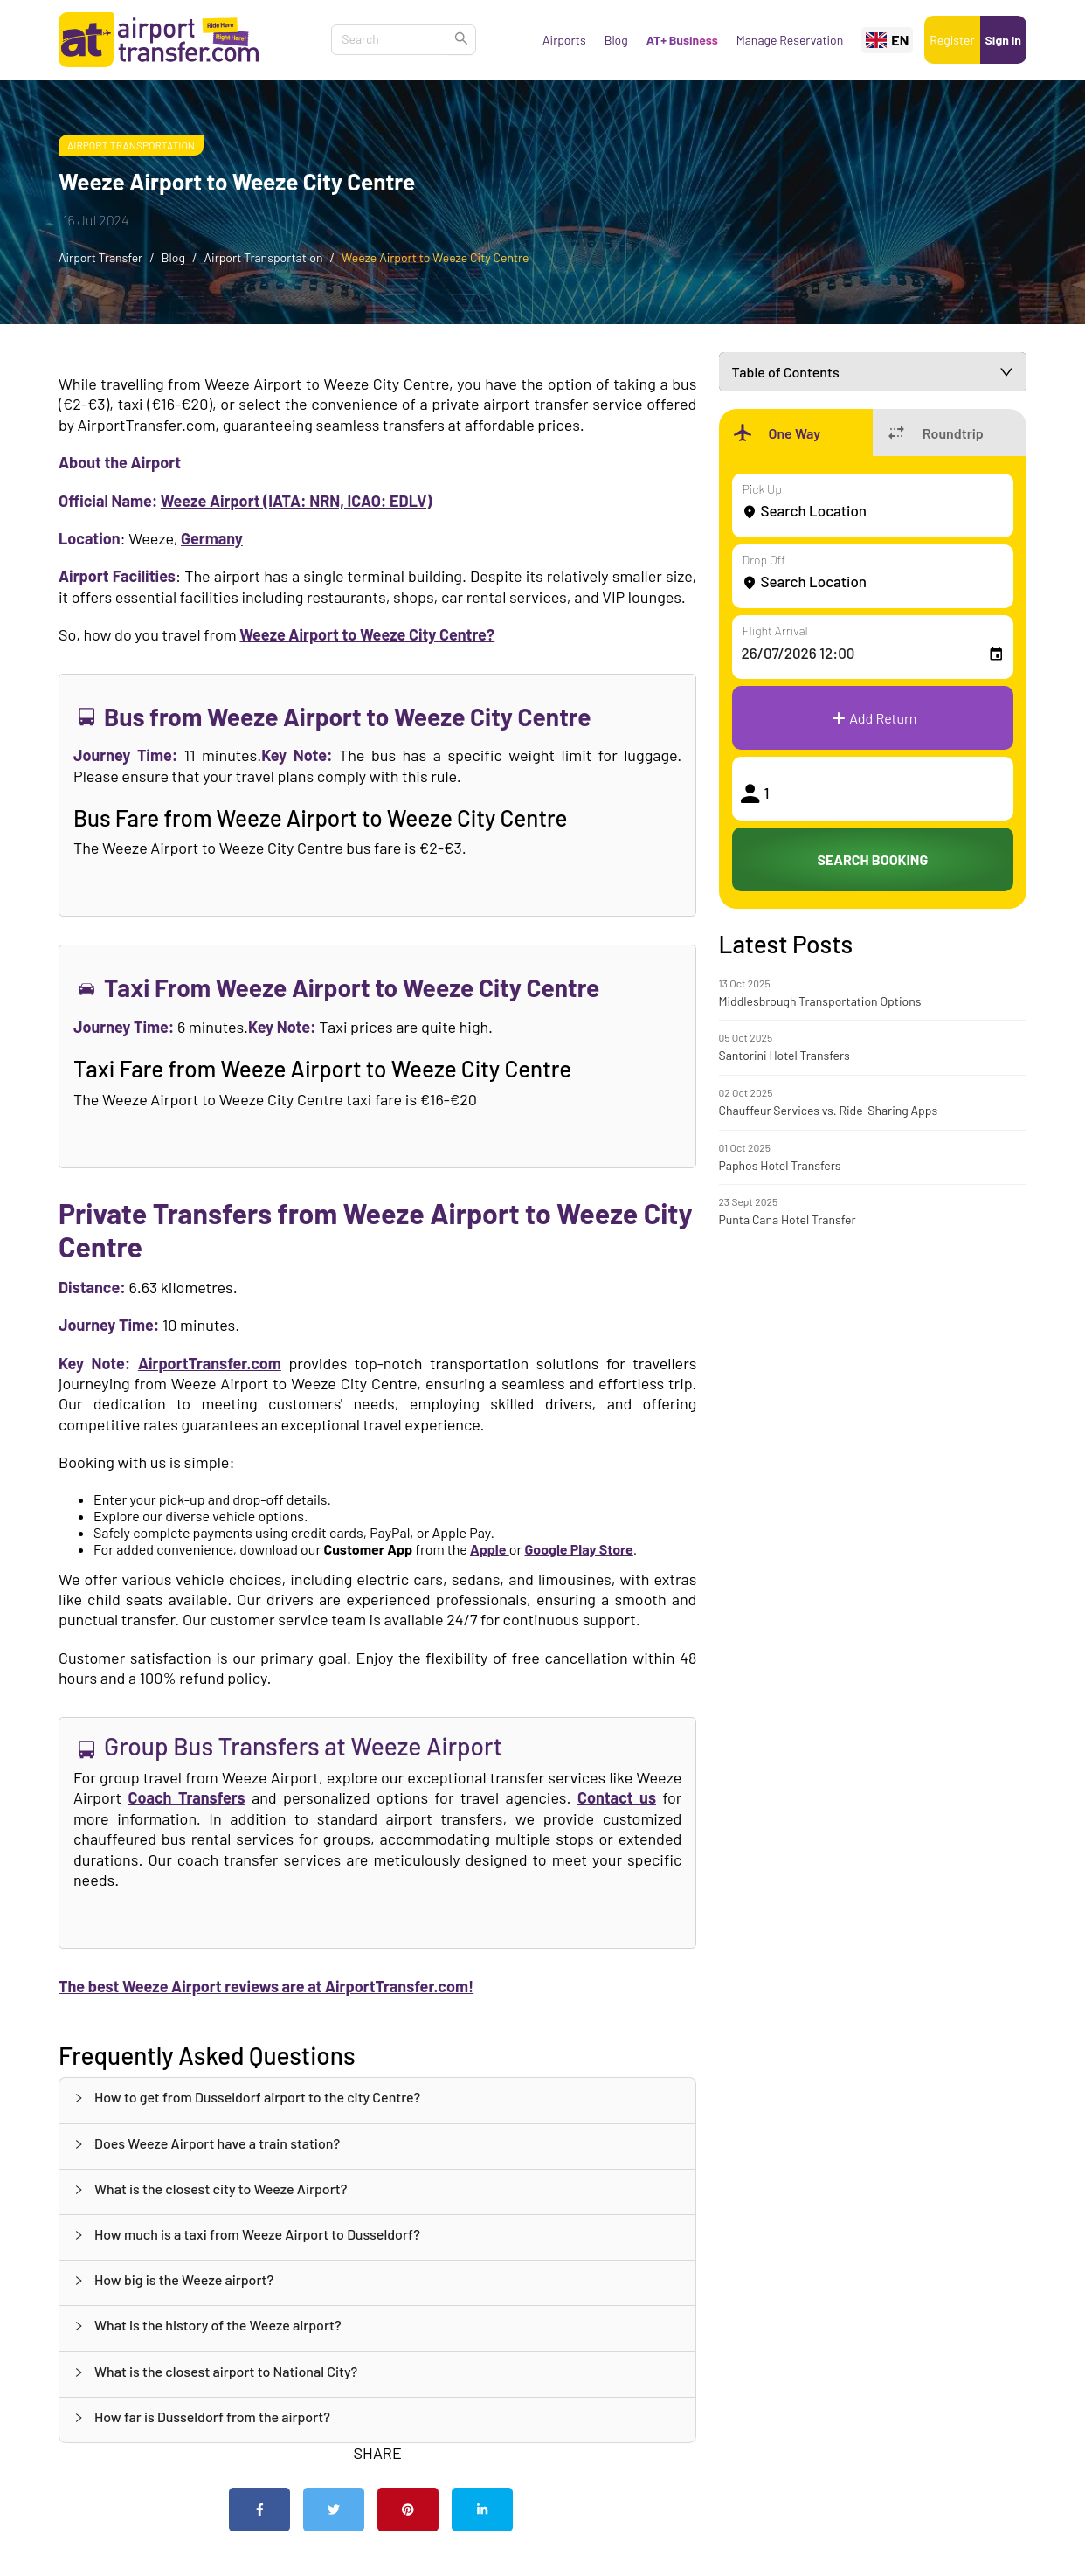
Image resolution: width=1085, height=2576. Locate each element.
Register (952, 39)
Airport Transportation (131, 145)
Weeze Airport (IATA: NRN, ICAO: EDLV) (296, 500)
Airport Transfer (100, 257)
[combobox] (380, 40)
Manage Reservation (790, 39)
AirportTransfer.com (209, 1363)
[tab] (377, 2100)
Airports (564, 39)
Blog (616, 39)
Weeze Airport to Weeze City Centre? (366, 634)
